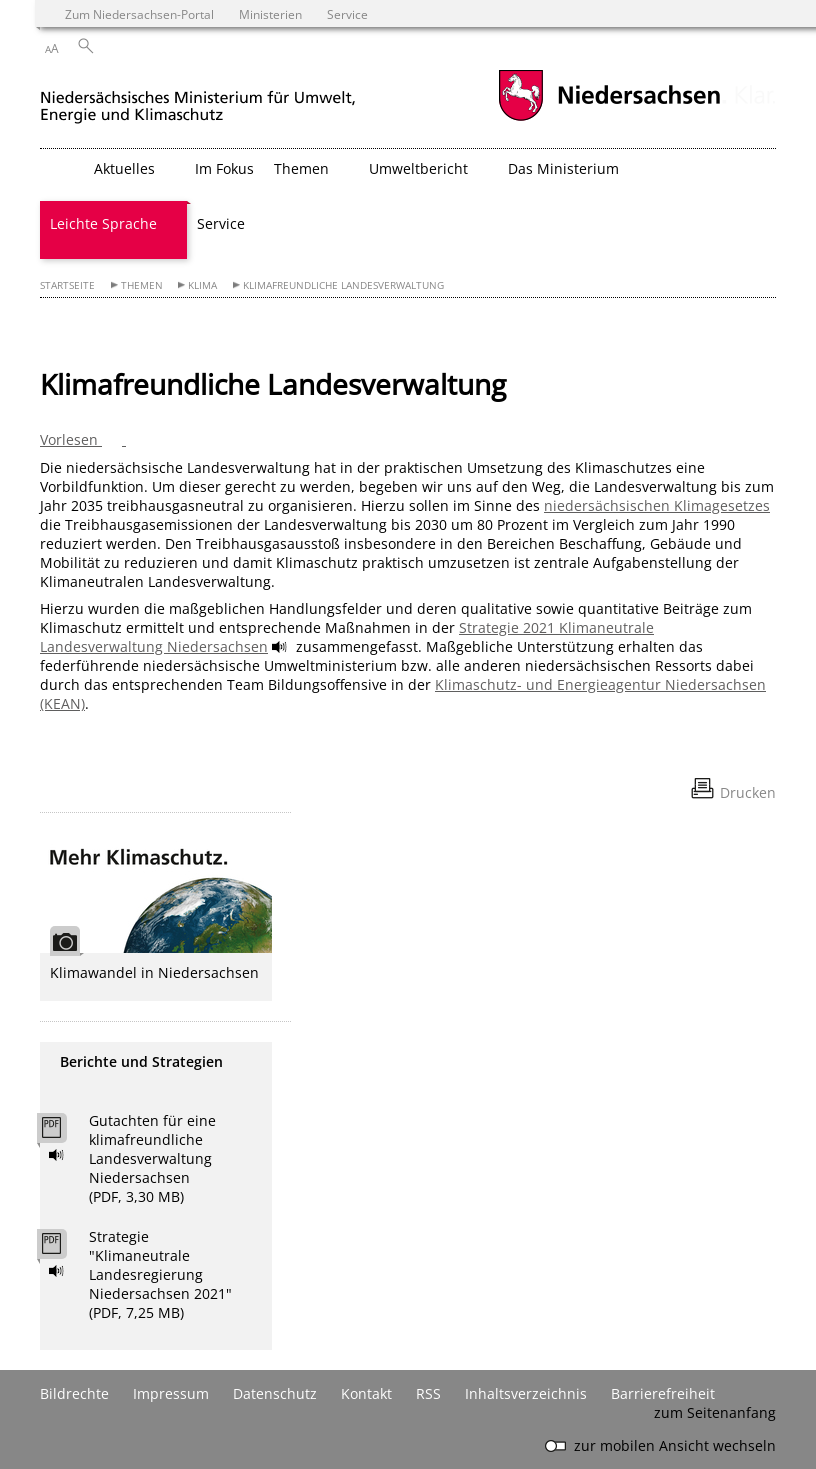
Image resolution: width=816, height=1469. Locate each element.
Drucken (748, 792)
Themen (142, 285)
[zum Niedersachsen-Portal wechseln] (609, 118)
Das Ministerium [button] (563, 168)
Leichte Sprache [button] (103, 223)
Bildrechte (74, 1393)
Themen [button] (301, 168)
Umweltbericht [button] (418, 168)
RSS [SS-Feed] (428, 1393)
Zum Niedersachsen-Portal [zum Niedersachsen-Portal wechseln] (139, 14)
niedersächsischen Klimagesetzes (657, 505)
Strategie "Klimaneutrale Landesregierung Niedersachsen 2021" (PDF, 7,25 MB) (160, 1274)
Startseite (67, 285)
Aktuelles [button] (124, 168)
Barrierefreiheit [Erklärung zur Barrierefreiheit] (663, 1393)
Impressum (171, 1393)
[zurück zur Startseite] (198, 98)
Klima (202, 285)
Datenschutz (275, 1393)
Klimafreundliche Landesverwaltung (343, 285)
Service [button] (221, 223)
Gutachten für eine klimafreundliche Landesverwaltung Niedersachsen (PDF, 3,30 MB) (152, 1158)
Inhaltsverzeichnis (526, 1393)
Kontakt (366, 1393)
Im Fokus (224, 168)
